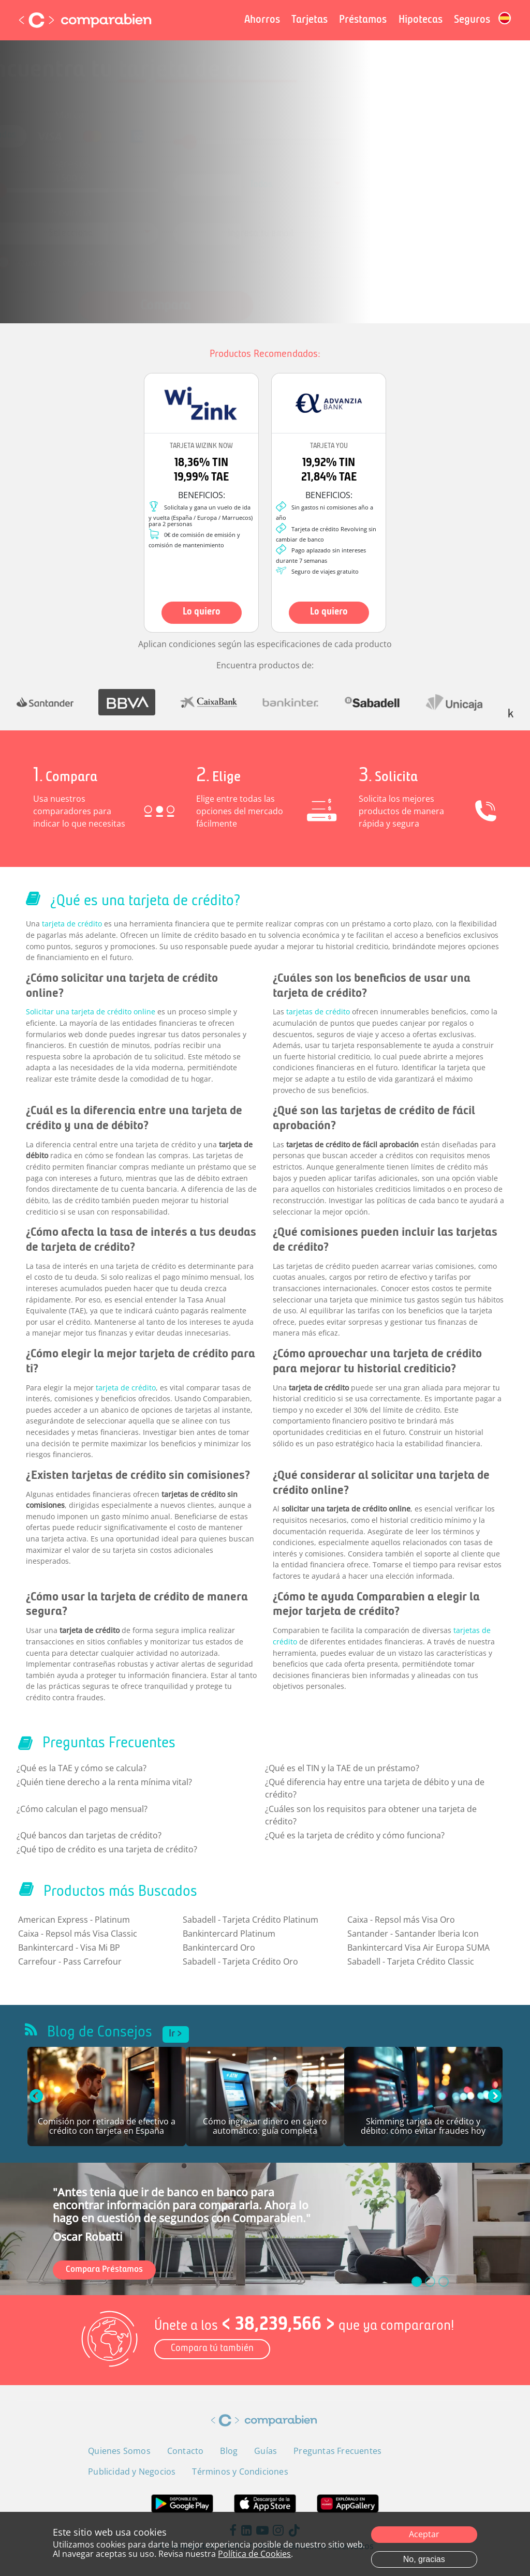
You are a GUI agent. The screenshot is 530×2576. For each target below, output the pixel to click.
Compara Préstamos (104, 2269)
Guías (265, 2451)
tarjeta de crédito (72, 923)
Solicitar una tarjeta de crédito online (90, 1011)
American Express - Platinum (74, 1919)
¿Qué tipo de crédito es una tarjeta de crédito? (107, 1849)
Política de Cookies (254, 2553)
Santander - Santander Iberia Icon (413, 1933)
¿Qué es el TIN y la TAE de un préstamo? (342, 1768)
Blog (229, 2451)
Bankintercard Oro (219, 1947)
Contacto (185, 2451)
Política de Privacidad (290, 249)
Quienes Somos (119, 2451)
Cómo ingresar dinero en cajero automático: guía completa (265, 2126)
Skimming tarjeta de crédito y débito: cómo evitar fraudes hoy (423, 2126)
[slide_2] (443, 2282)
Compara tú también (212, 2349)
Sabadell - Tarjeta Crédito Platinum (250, 1919)
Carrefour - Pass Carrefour (70, 1961)
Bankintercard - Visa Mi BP (69, 1947)
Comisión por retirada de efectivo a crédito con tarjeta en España (106, 2126)
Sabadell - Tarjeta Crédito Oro (240, 1961)
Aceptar (424, 2534)
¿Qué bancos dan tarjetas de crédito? (89, 1835)
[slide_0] (416, 2282)
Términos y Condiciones (186, 260)
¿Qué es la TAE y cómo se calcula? (81, 1768)
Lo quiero (201, 612)
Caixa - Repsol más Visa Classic (77, 1933)
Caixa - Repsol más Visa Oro (401, 1919)
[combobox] (261, 184)
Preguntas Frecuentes (337, 2451)
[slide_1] (430, 2282)
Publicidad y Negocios (131, 2471)
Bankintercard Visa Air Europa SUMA (418, 1947)
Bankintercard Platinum (229, 1933)
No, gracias (424, 2559)
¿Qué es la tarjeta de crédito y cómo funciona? (355, 1835)
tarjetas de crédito (318, 1011)
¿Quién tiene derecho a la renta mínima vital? (104, 1782)
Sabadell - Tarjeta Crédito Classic (410, 1961)
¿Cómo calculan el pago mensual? (82, 1809)
